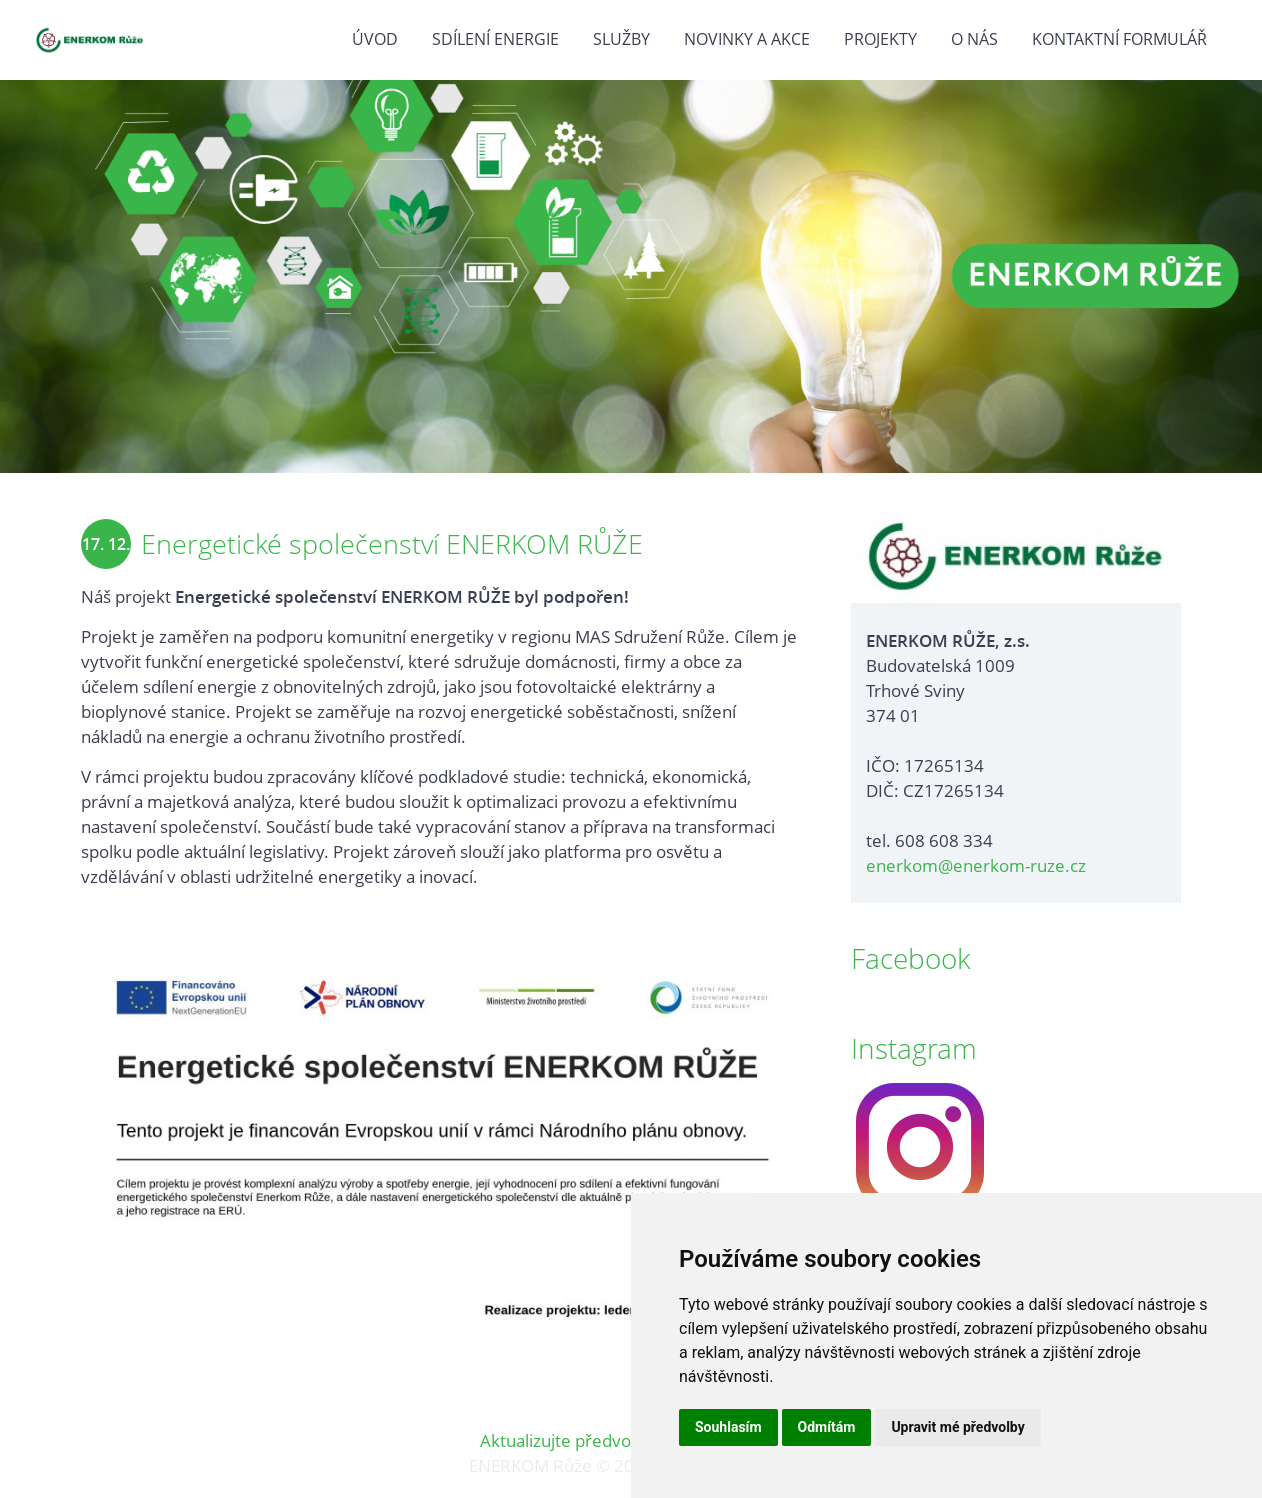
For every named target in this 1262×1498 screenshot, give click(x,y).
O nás (974, 39)
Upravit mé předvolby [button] (957, 1427)
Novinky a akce (747, 39)
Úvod (375, 39)
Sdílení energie (495, 39)
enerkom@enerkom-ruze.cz (976, 865)
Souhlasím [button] (728, 1427)
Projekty (880, 39)
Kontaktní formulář (1119, 39)
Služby (621, 39)
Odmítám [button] (827, 1427)
